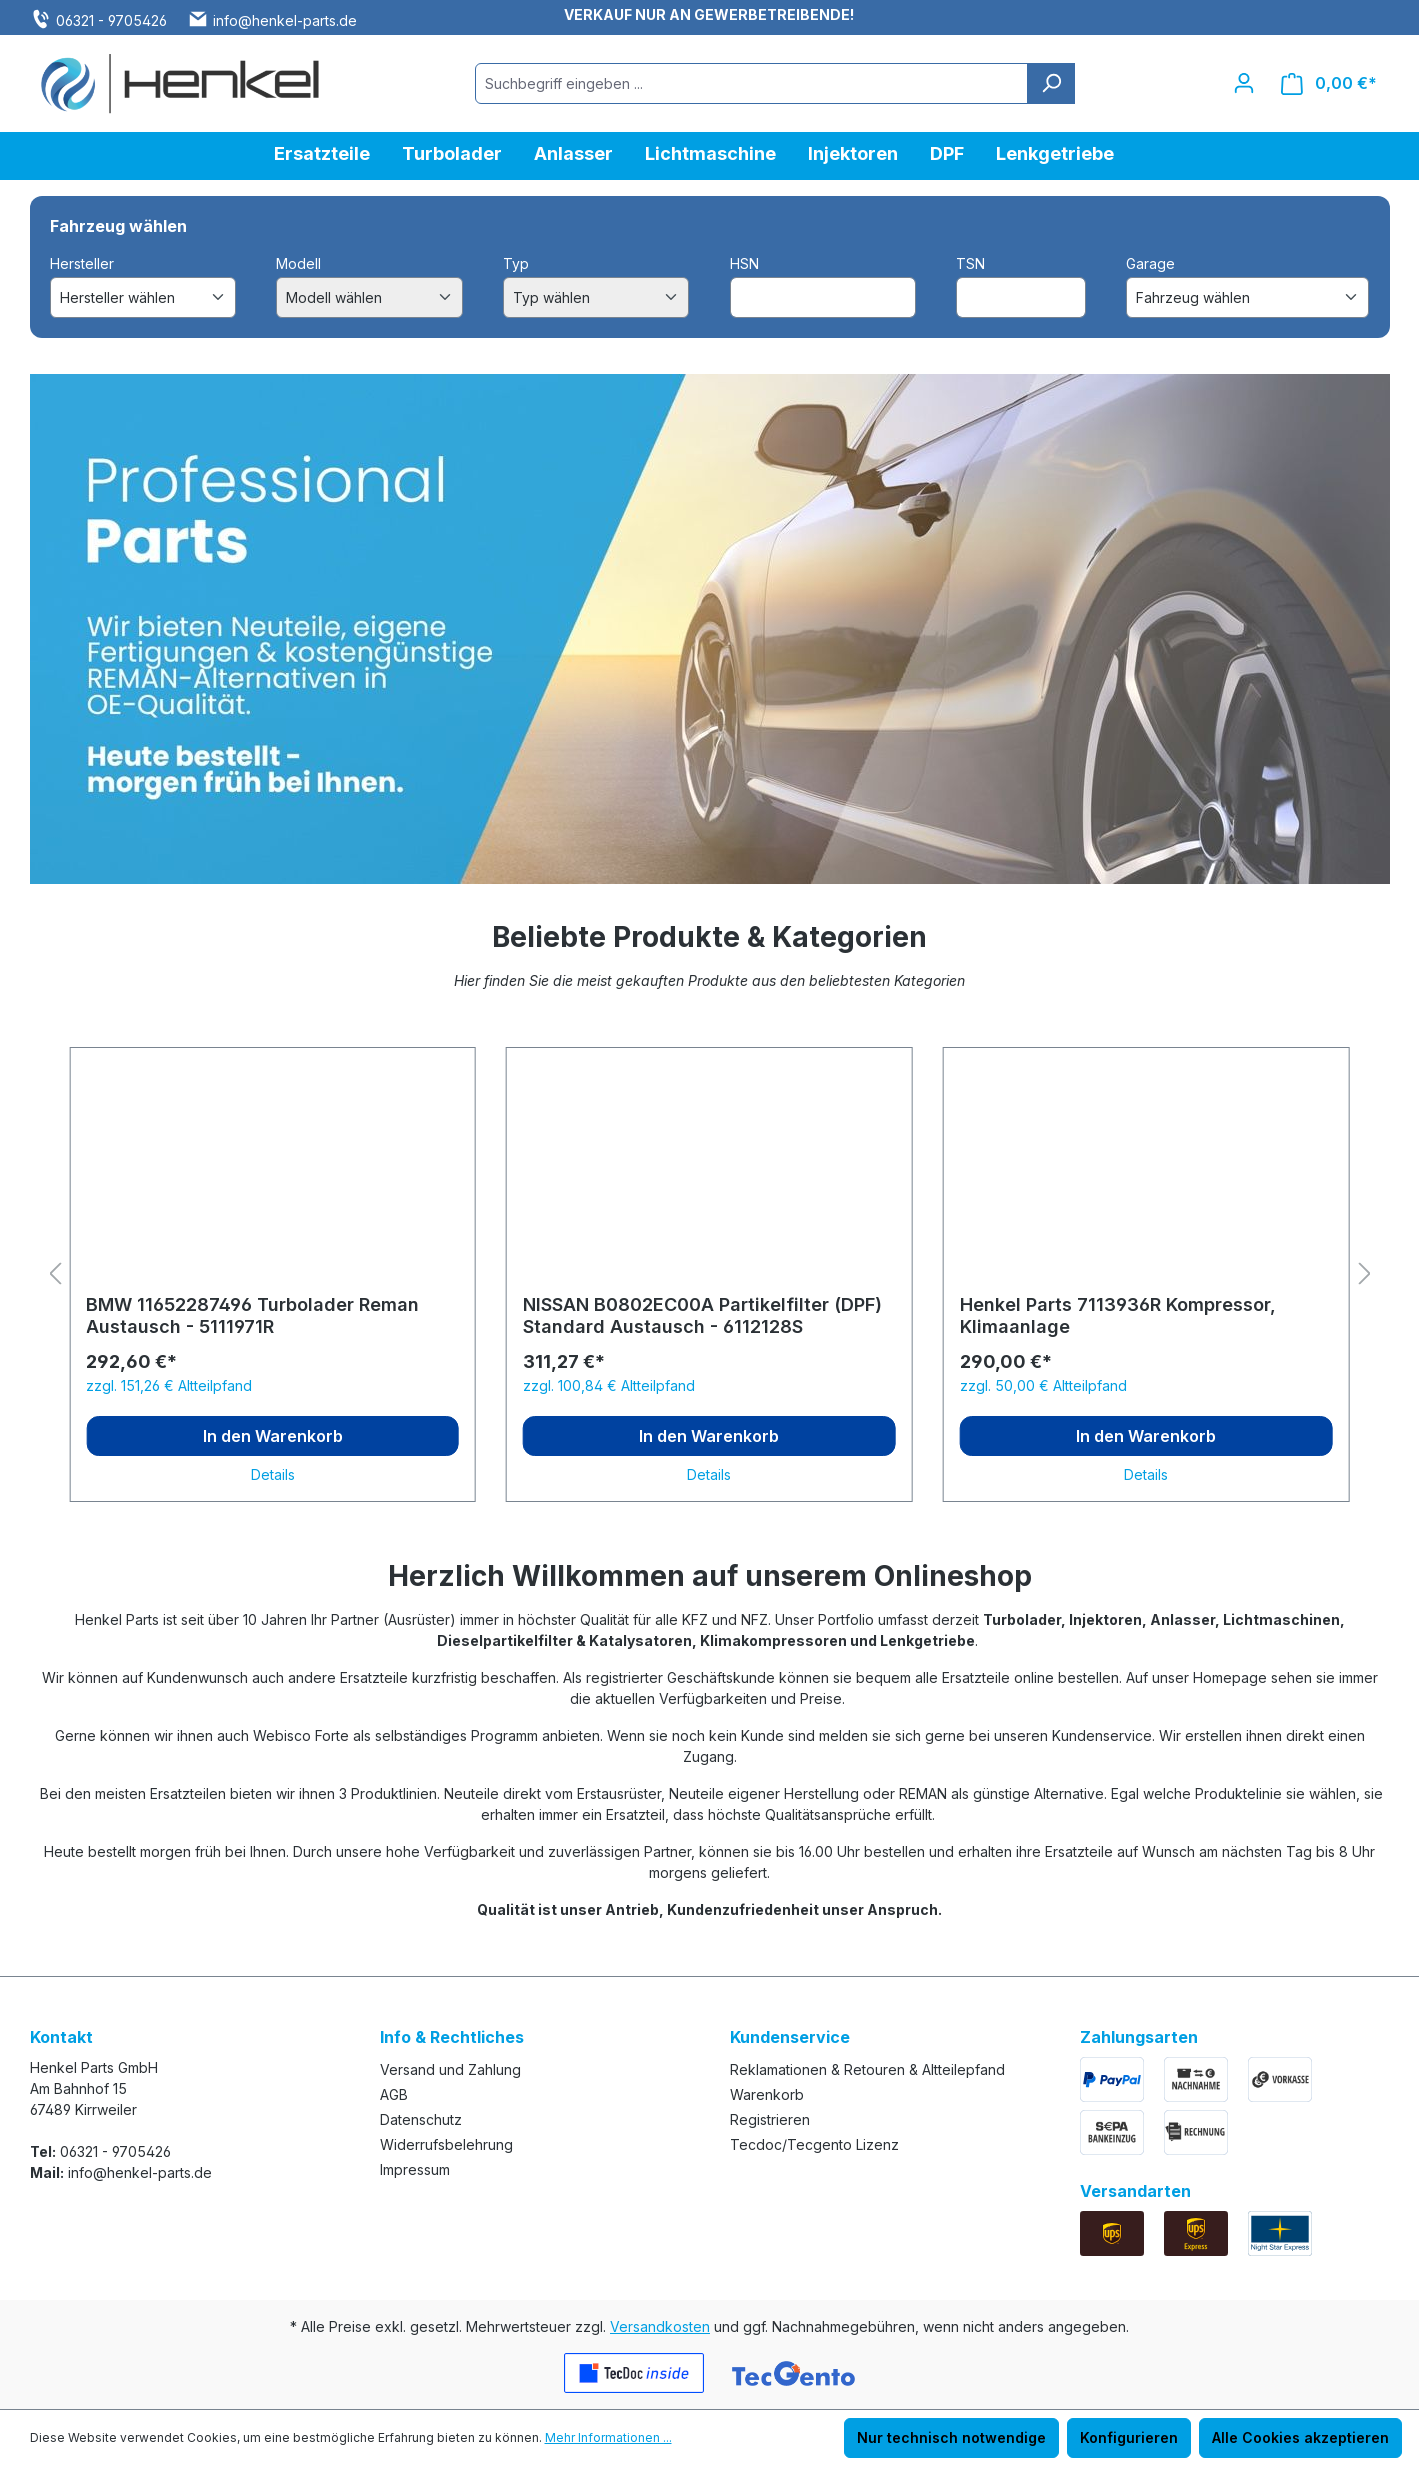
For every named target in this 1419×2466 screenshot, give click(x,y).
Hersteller (82, 263)
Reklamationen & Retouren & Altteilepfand (867, 2069)
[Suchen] (1051, 83)
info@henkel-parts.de (285, 20)
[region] (710, 1275)
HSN (744, 263)
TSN (970, 263)
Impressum (415, 2169)
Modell (298, 263)
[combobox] (751, 83)
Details (273, 1474)
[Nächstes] (1365, 1274)
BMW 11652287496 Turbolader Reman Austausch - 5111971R (252, 1315)
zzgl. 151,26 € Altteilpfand (169, 1385)
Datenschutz (421, 2119)
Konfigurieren (1129, 2437)
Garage (1150, 263)
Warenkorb (767, 2094)
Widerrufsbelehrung (446, 2144)
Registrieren (770, 2119)
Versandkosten (660, 2326)
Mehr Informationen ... (608, 2437)
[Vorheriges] (55, 1274)
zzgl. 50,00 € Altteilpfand (1043, 1385)
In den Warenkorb (273, 1436)
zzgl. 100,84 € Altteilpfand (609, 1385)
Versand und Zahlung (450, 2069)
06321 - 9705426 (111, 20)
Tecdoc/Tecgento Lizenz (814, 2144)
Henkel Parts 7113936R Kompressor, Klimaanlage (1118, 1315)
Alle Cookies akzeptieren (1300, 2437)
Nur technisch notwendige (951, 2437)
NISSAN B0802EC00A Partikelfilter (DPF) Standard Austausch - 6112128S (702, 1315)
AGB (394, 2094)
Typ (516, 263)
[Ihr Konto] (1244, 83)
